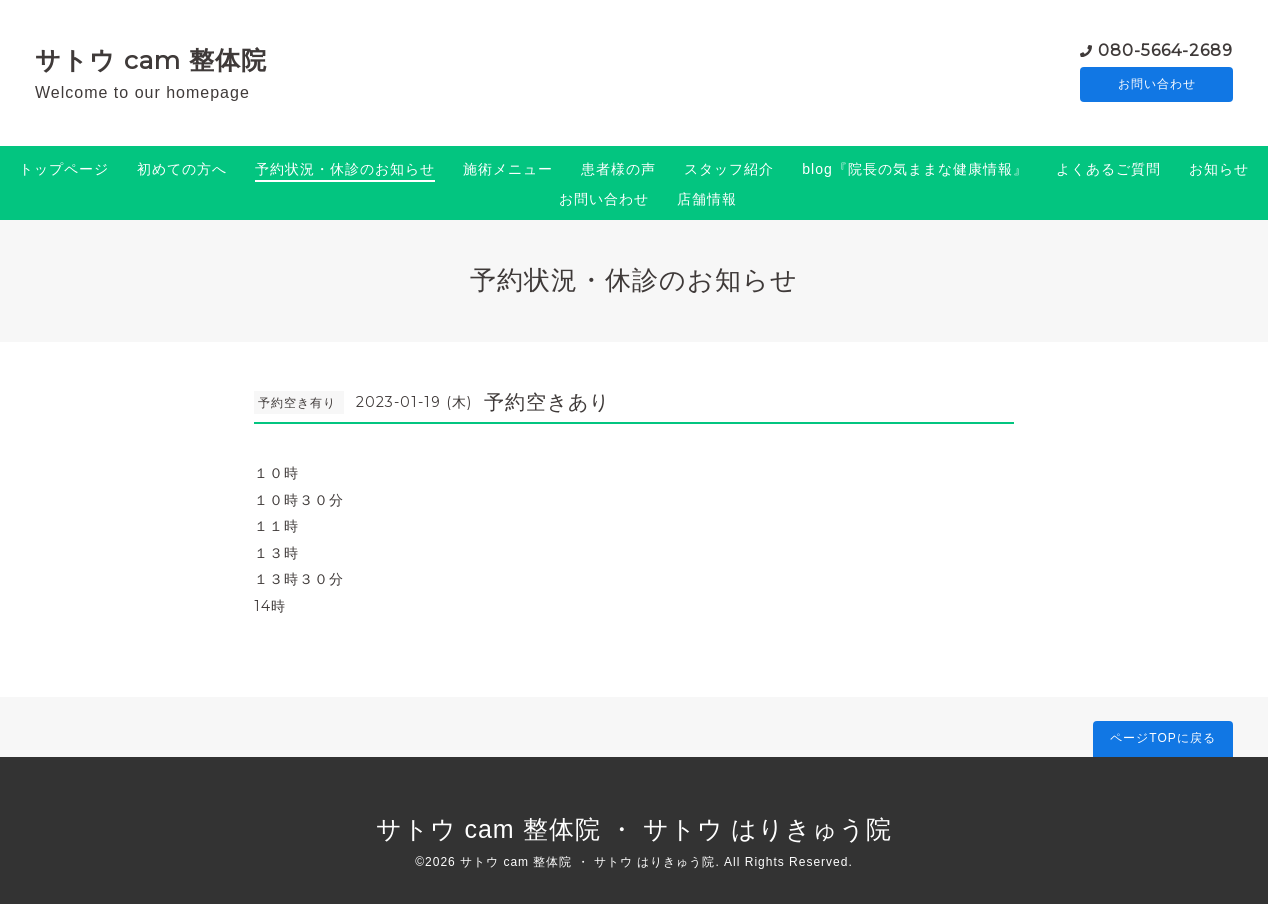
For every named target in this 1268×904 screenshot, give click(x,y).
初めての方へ (182, 169)
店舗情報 (707, 199)
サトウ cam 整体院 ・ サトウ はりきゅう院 (634, 829)
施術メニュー (508, 169)
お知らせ (1219, 169)
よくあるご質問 (1108, 169)
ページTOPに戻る (1162, 738)
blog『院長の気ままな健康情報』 (914, 169)
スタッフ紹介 (729, 169)
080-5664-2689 (1165, 49)
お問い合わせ (1157, 85)
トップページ (64, 169)
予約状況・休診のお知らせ (345, 169)
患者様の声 (618, 169)
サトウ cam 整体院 (151, 60)
